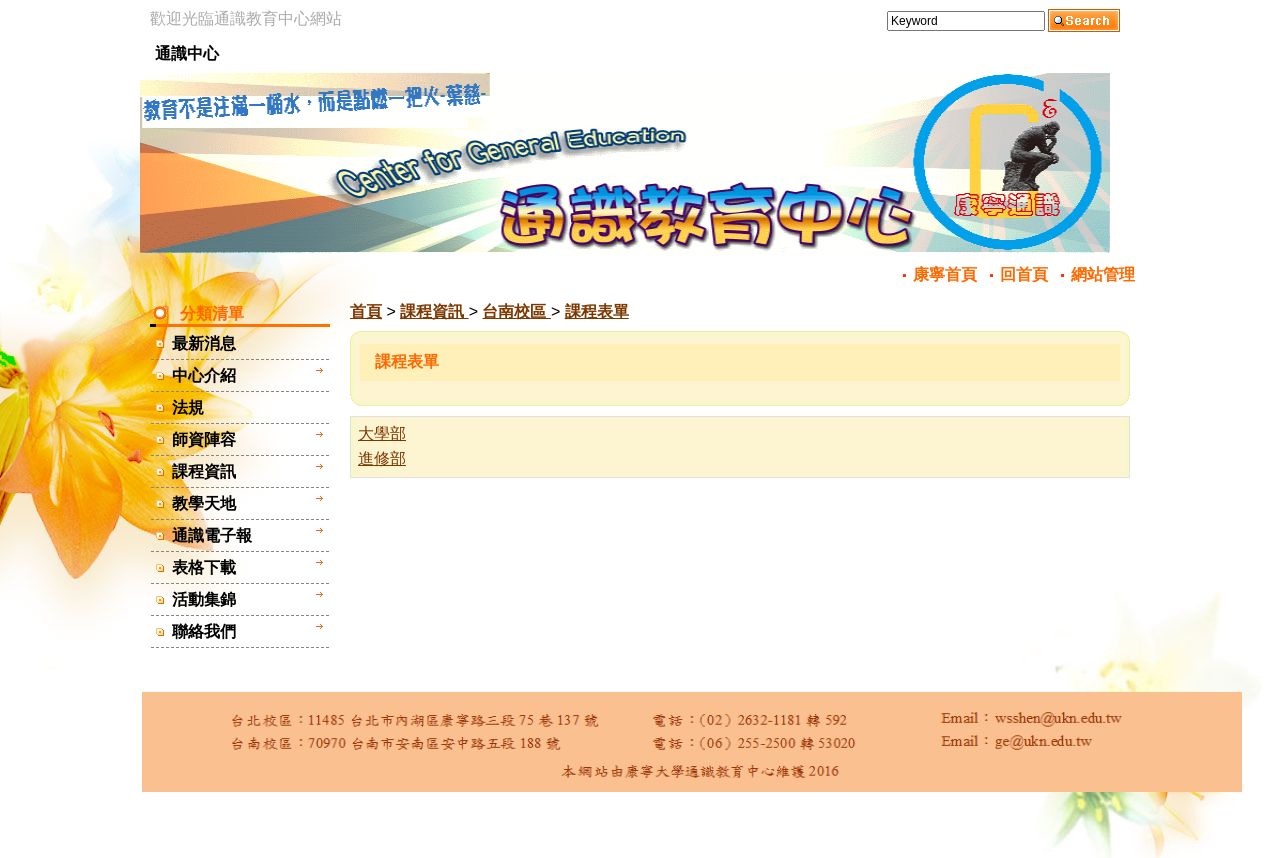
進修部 (382, 458)
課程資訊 (434, 311)
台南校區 (516, 311)
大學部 (382, 433)
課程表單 (597, 311)
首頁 (366, 311)
